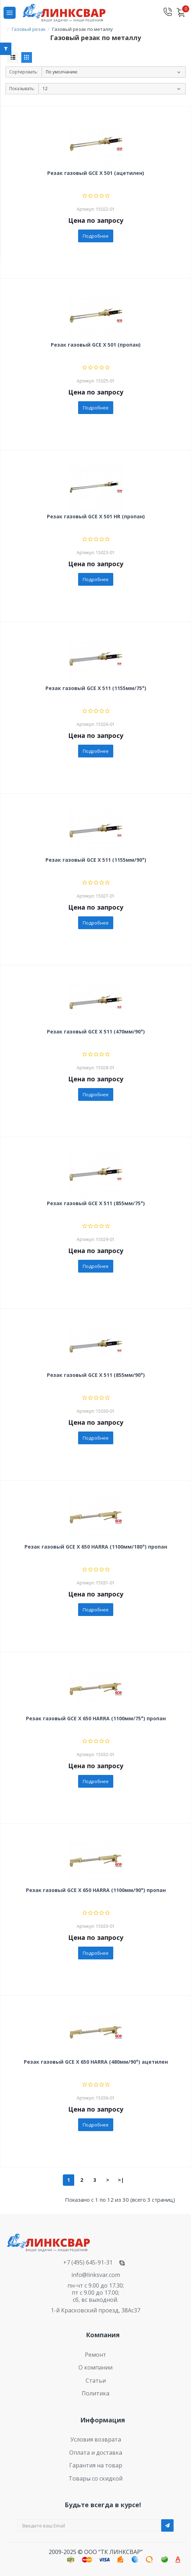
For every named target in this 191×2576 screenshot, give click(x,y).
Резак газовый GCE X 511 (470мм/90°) (96, 1032)
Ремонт (95, 2355)
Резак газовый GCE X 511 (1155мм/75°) (95, 688)
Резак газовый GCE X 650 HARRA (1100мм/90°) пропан (96, 1890)
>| (121, 2180)
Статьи (96, 2380)
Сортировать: (23, 72)
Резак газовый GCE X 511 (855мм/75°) (96, 1204)
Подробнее (96, 236)
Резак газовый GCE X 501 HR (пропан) (96, 517)
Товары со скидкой (95, 2478)
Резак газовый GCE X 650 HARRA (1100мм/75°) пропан (96, 1719)
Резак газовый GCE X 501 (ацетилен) (95, 173)
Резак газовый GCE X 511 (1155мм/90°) (95, 860)
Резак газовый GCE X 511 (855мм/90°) (96, 1375)
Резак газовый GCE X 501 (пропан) (96, 345)
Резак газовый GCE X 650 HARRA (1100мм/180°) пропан (95, 1547)
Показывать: (22, 89)
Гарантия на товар (95, 2465)
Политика (95, 2393)
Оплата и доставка (95, 2452)
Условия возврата (95, 2439)
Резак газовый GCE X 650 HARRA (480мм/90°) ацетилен (96, 2062)
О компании (95, 2367)
